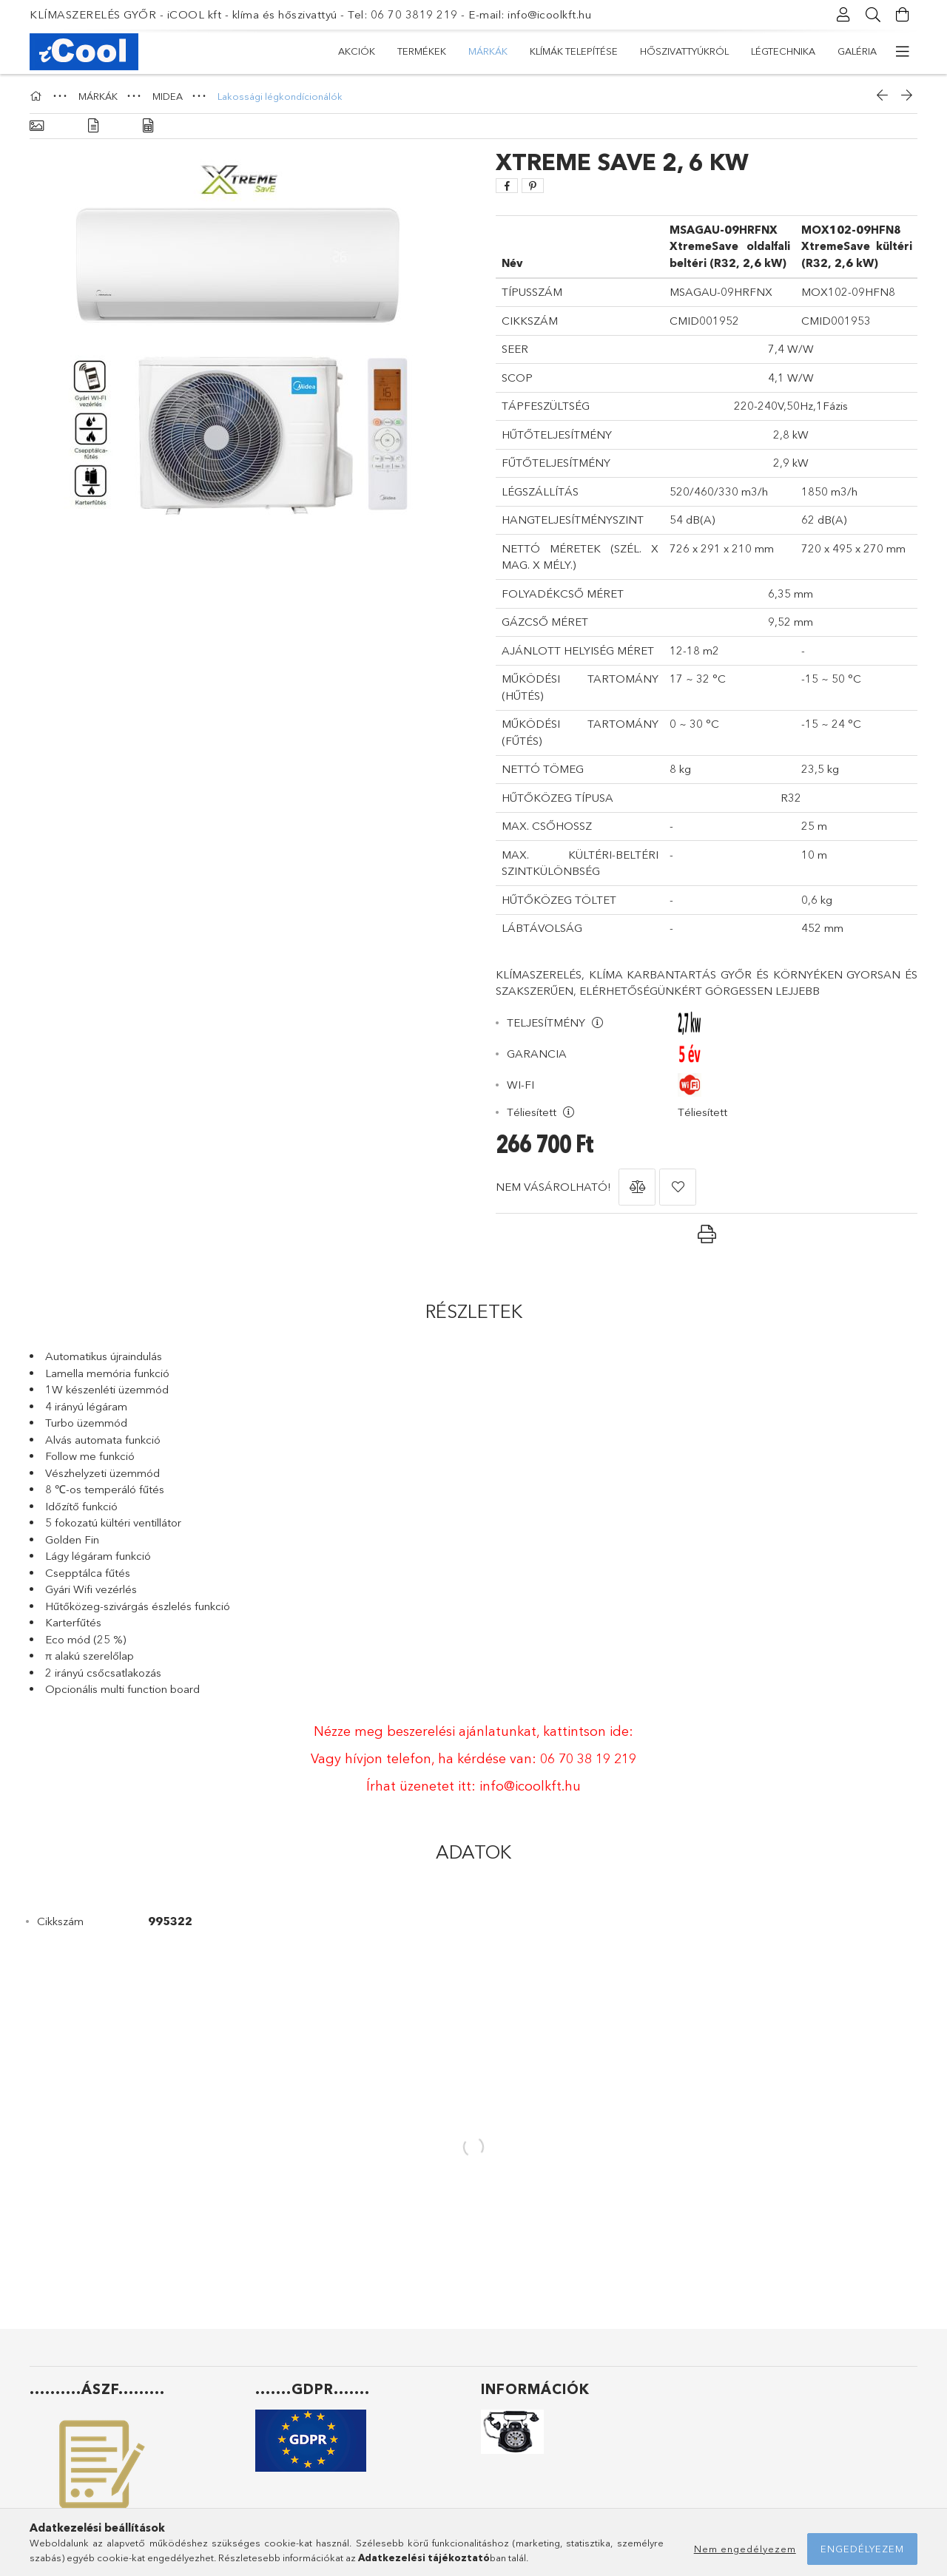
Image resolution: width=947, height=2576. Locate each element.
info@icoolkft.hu (530, 1786)
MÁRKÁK (488, 51)
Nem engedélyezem (745, 2549)
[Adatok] (148, 126)
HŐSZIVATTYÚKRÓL (684, 51)
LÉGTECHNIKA (783, 51)
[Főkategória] (38, 96)
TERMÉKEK (421, 51)
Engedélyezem (862, 2549)
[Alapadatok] (37, 126)
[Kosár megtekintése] (902, 15)
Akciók (356, 51)
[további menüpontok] (902, 52)
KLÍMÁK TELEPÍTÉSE (574, 51)
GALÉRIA (857, 51)
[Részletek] (93, 126)
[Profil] (843, 15)
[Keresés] (873, 15)
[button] (637, 1187)
